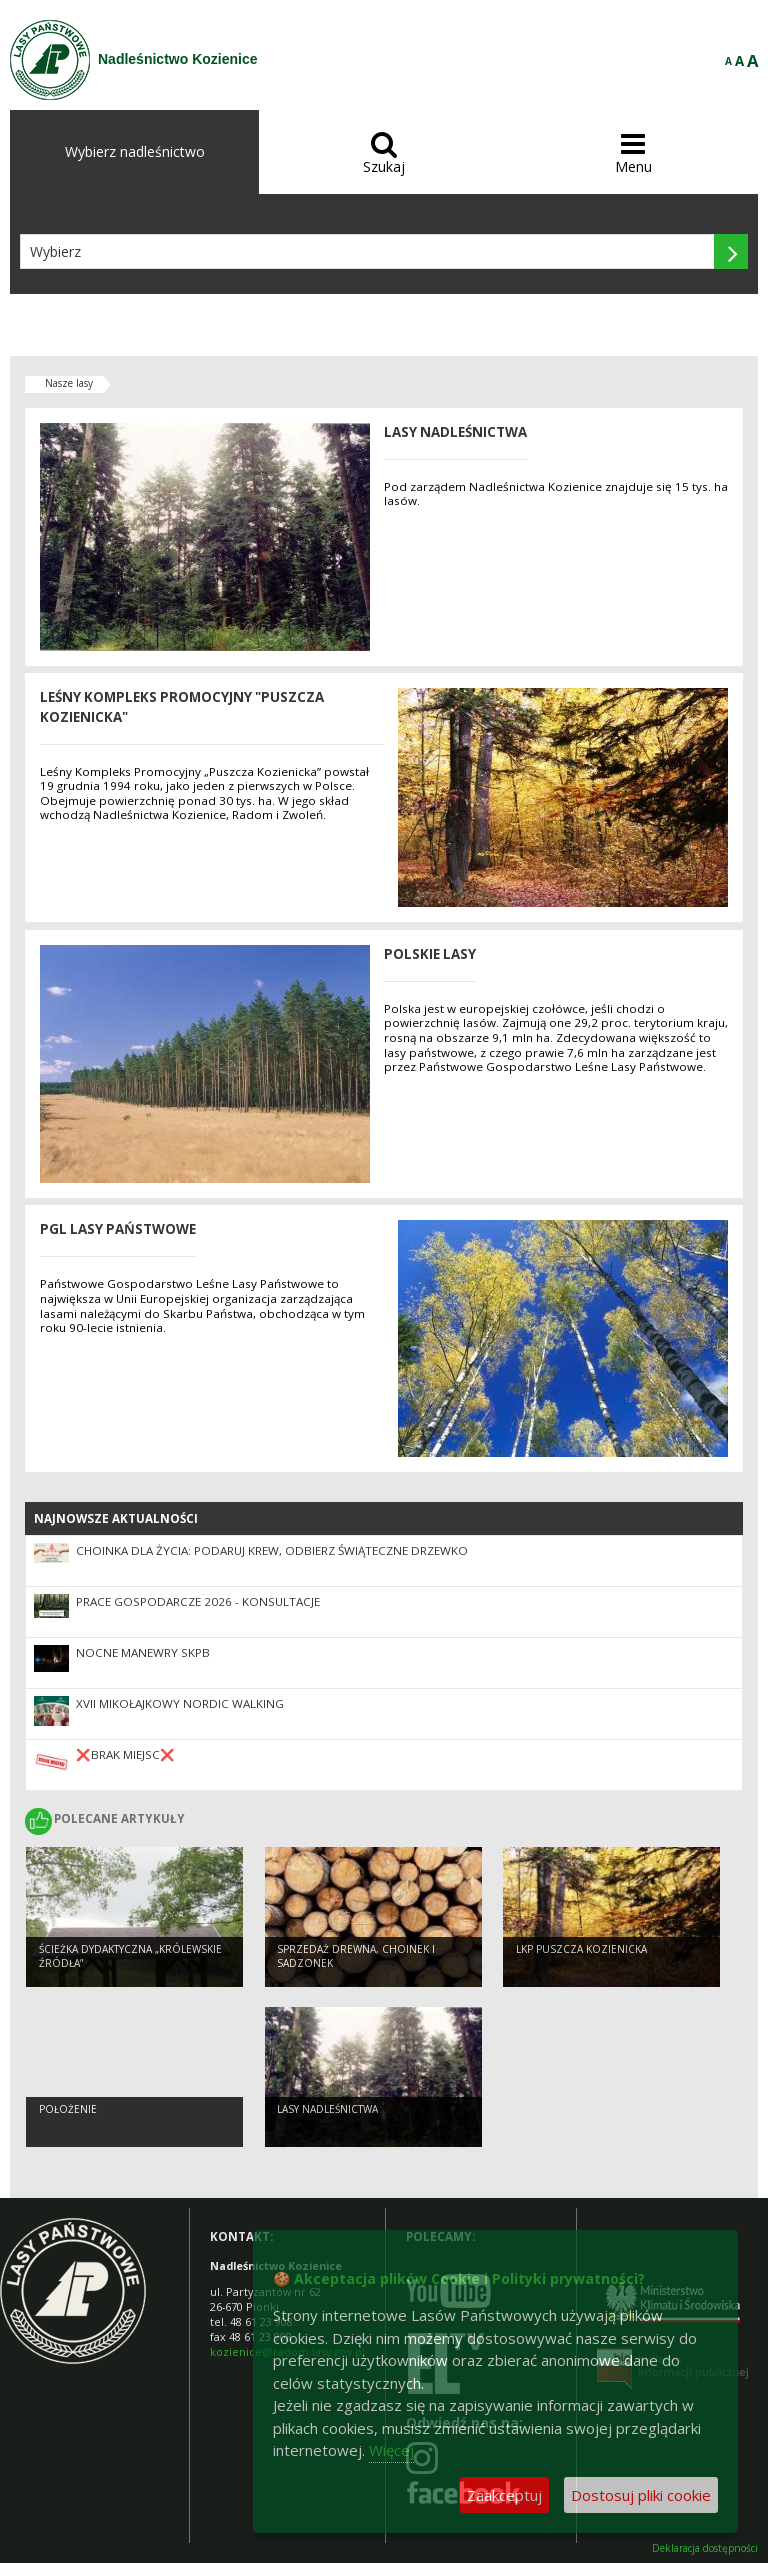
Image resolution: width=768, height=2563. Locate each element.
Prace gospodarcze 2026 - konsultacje (198, 1601)
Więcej (391, 2450)
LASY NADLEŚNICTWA (327, 2109)
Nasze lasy (69, 383)
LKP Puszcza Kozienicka (581, 1949)
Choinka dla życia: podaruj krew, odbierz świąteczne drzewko (272, 1550)
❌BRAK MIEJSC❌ (125, 1754)
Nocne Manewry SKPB (143, 1652)
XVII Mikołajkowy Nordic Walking (180, 1703)
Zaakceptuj (504, 2495)
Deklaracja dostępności (705, 2548)
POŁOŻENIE (68, 2109)
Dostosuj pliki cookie (641, 2495)
